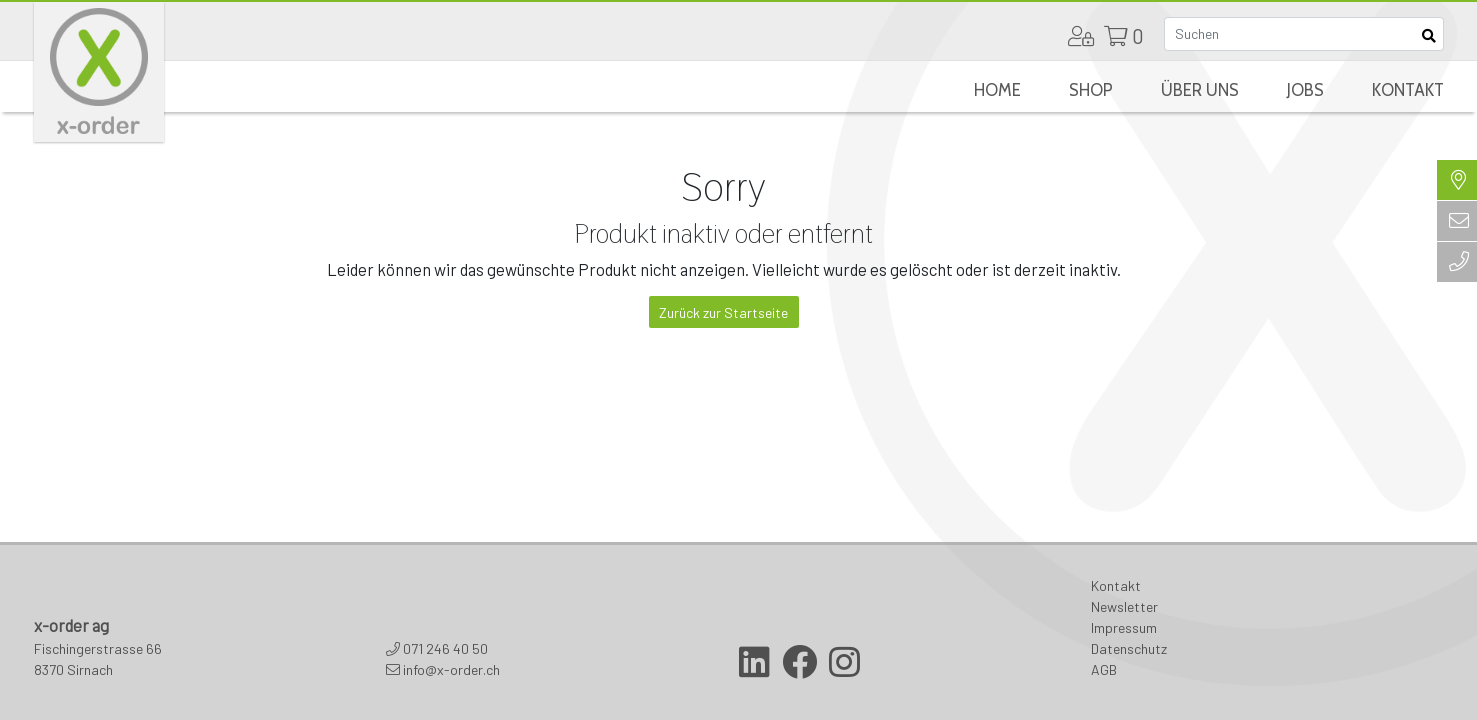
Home (997, 90)
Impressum (1124, 627)
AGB (1104, 669)
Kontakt (1408, 90)
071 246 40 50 (445, 648)
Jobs (1305, 90)
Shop (1091, 90)
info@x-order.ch (451, 669)
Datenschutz (1129, 648)
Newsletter (1124, 606)
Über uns (1200, 90)
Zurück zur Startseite (723, 312)
